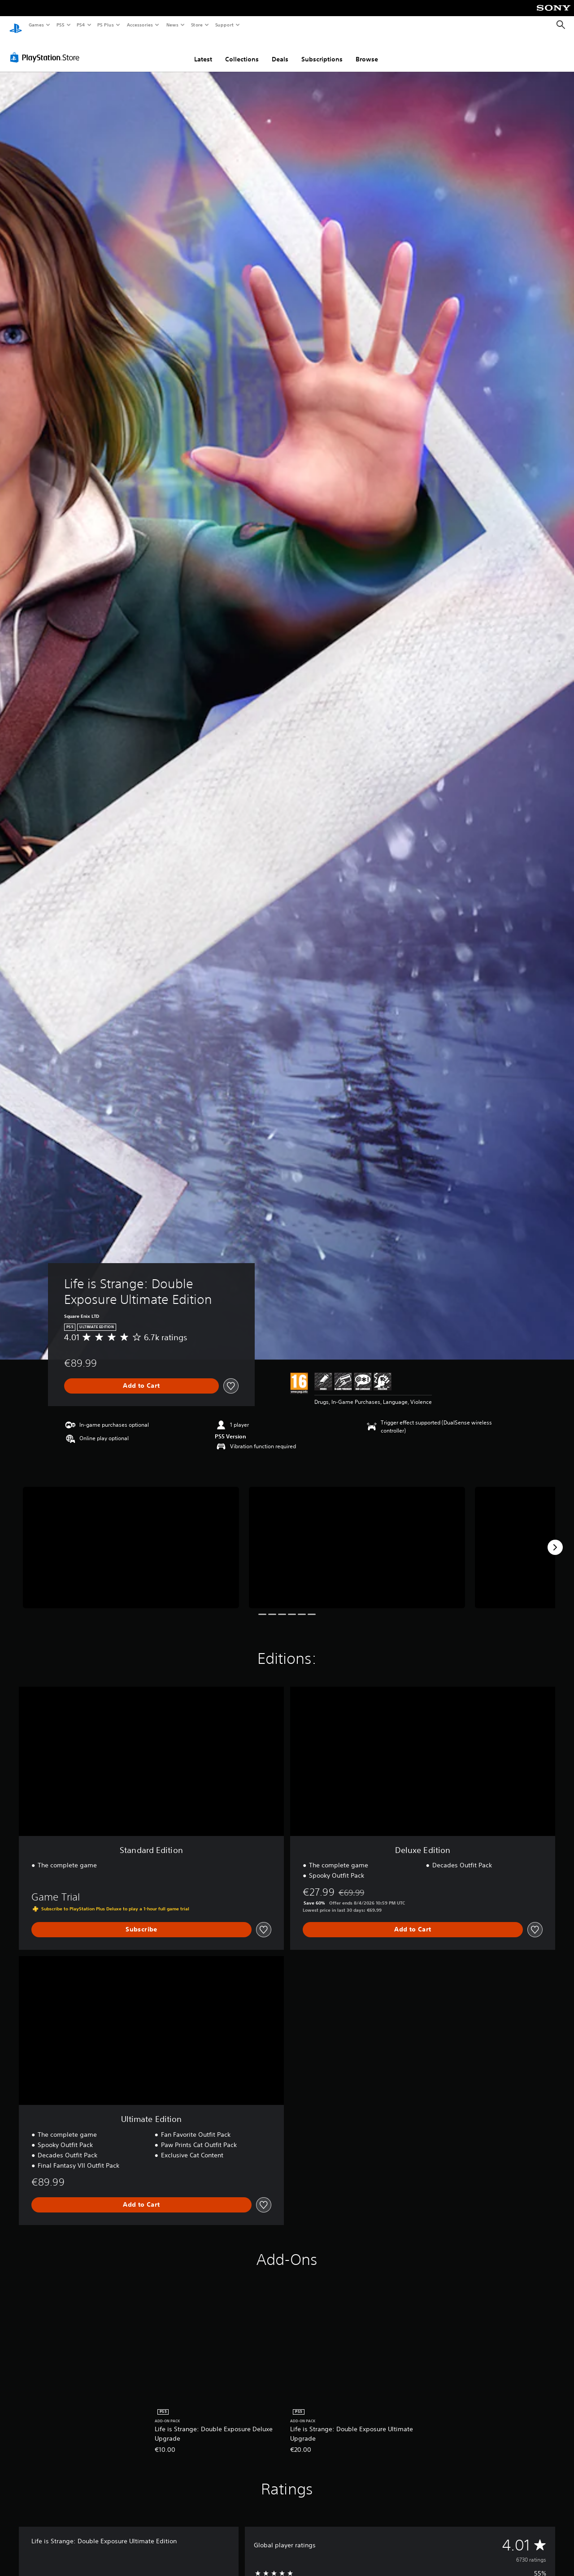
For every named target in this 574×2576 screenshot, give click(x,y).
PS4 (80, 25)
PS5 (60, 25)
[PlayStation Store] (46, 49)
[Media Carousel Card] (131, 1539)
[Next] (555, 1538)
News (172, 25)
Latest (203, 51)
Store (197, 25)
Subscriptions (322, 51)
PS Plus (105, 25)
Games (35, 25)
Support (224, 25)
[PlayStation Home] (15, 25)
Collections (242, 51)
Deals (280, 51)
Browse (367, 51)
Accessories (139, 25)
